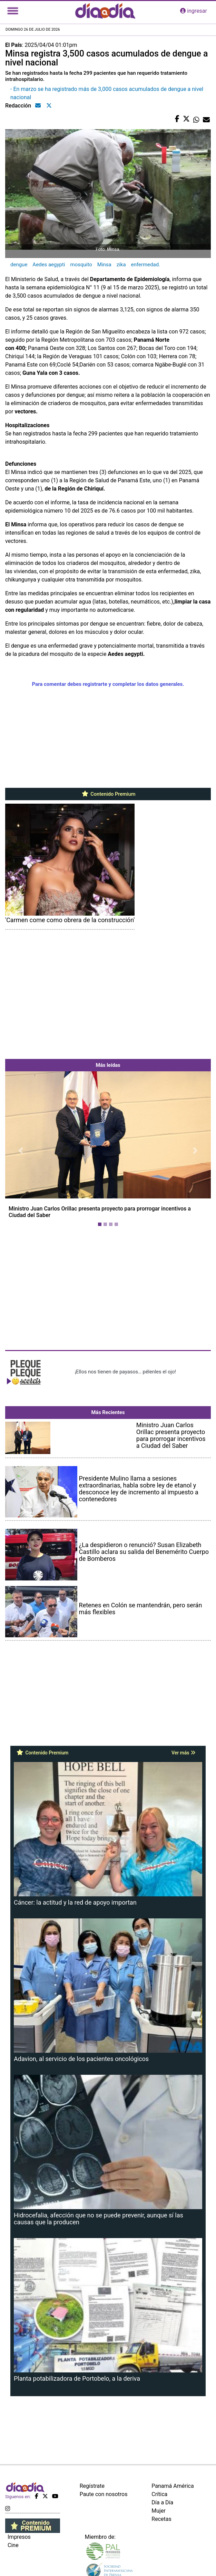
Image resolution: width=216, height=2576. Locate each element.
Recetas (161, 2519)
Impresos (19, 2537)
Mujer (158, 2510)
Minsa (104, 264)
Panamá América (172, 2486)
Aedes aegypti (48, 264)
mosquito (81, 264)
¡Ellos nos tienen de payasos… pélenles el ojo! (125, 1372)
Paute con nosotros (104, 2494)
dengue (18, 264)
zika (121, 264)
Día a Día (162, 2502)
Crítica (159, 2494)
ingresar (193, 11)
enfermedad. (145, 264)
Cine (13, 2545)
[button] (20, 1150)
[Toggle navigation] (13, 11)
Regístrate (92, 2486)
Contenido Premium (108, 794)
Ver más (183, 1752)
